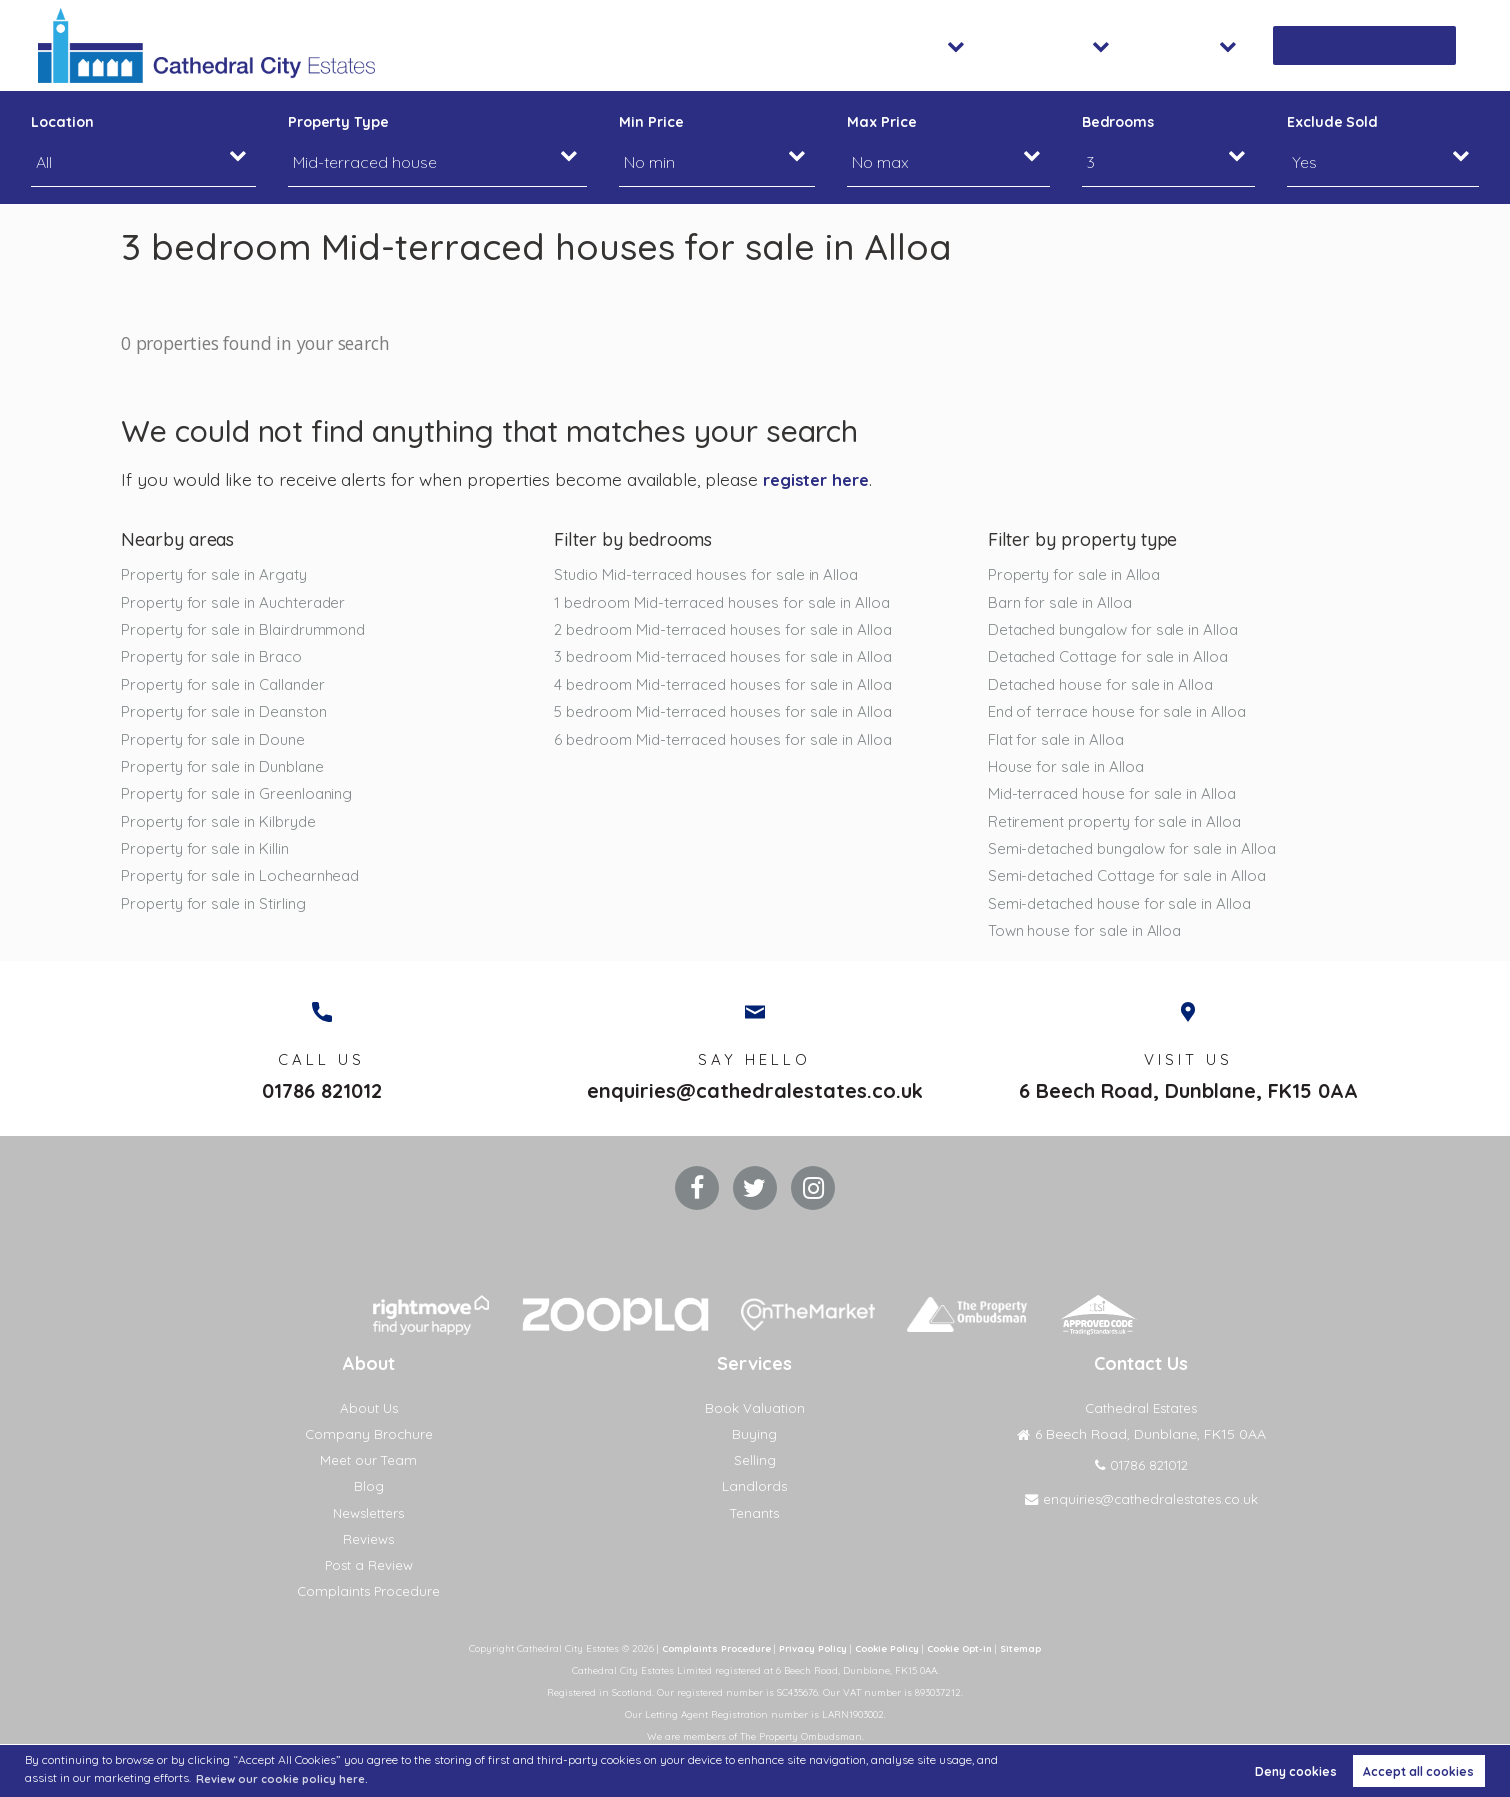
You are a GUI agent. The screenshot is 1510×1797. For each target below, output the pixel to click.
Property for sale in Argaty (218, 574)
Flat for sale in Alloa (1058, 743)
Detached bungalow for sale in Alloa (1119, 630)
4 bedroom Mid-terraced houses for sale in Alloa (729, 687)
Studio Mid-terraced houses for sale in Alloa (712, 574)
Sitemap (1031, 1665)
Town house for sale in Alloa (1088, 939)
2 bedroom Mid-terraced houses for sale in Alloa (729, 630)
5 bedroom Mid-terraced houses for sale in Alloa (729, 715)
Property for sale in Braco (214, 658)
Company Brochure (369, 1451)
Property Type (338, 122)
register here (819, 479)
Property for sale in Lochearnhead (245, 883)
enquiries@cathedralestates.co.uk (755, 1102)
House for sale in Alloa (1068, 771)
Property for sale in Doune (216, 743)
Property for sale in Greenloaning (241, 799)
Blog (369, 1503)
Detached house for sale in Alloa (1105, 687)
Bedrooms (1118, 122)
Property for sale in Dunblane (227, 771)
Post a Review (368, 1582)
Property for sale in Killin (208, 855)
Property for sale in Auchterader (238, 602)
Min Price (651, 122)
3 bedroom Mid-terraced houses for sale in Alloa (729, 658)
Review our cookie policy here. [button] (288, 1777)
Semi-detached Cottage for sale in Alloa (1133, 883)
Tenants (755, 1529)
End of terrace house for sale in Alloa (1121, 715)
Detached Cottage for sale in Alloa (1113, 658)
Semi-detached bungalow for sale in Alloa (1139, 855)
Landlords (755, 1503)
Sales (980, 45)
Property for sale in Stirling (216, 911)
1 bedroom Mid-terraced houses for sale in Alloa (728, 602)
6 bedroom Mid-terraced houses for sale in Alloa (729, 743)
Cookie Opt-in (966, 1665)
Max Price (882, 122)
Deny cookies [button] (1296, 1770)
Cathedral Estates (1141, 1425)
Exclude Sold (1332, 122)
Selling (755, 1477)
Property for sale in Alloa (1077, 574)
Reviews (368, 1555)
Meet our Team (368, 1477)
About (1219, 45)
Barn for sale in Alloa (1062, 602)
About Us (368, 1425)
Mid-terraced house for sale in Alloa (1116, 799)
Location (62, 122)
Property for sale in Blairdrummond (249, 630)
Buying (754, 1451)
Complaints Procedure (368, 1608)
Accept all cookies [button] (1418, 1770)
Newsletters (368, 1529)
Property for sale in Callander (227, 687)
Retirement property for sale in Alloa (1120, 827)
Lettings (1098, 45)
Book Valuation (1379, 45)
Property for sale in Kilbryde (222, 827)
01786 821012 (322, 1102)
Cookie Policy (888, 1665)
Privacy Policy (809, 1665)
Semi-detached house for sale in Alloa (1125, 911)
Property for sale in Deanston (228, 715)
